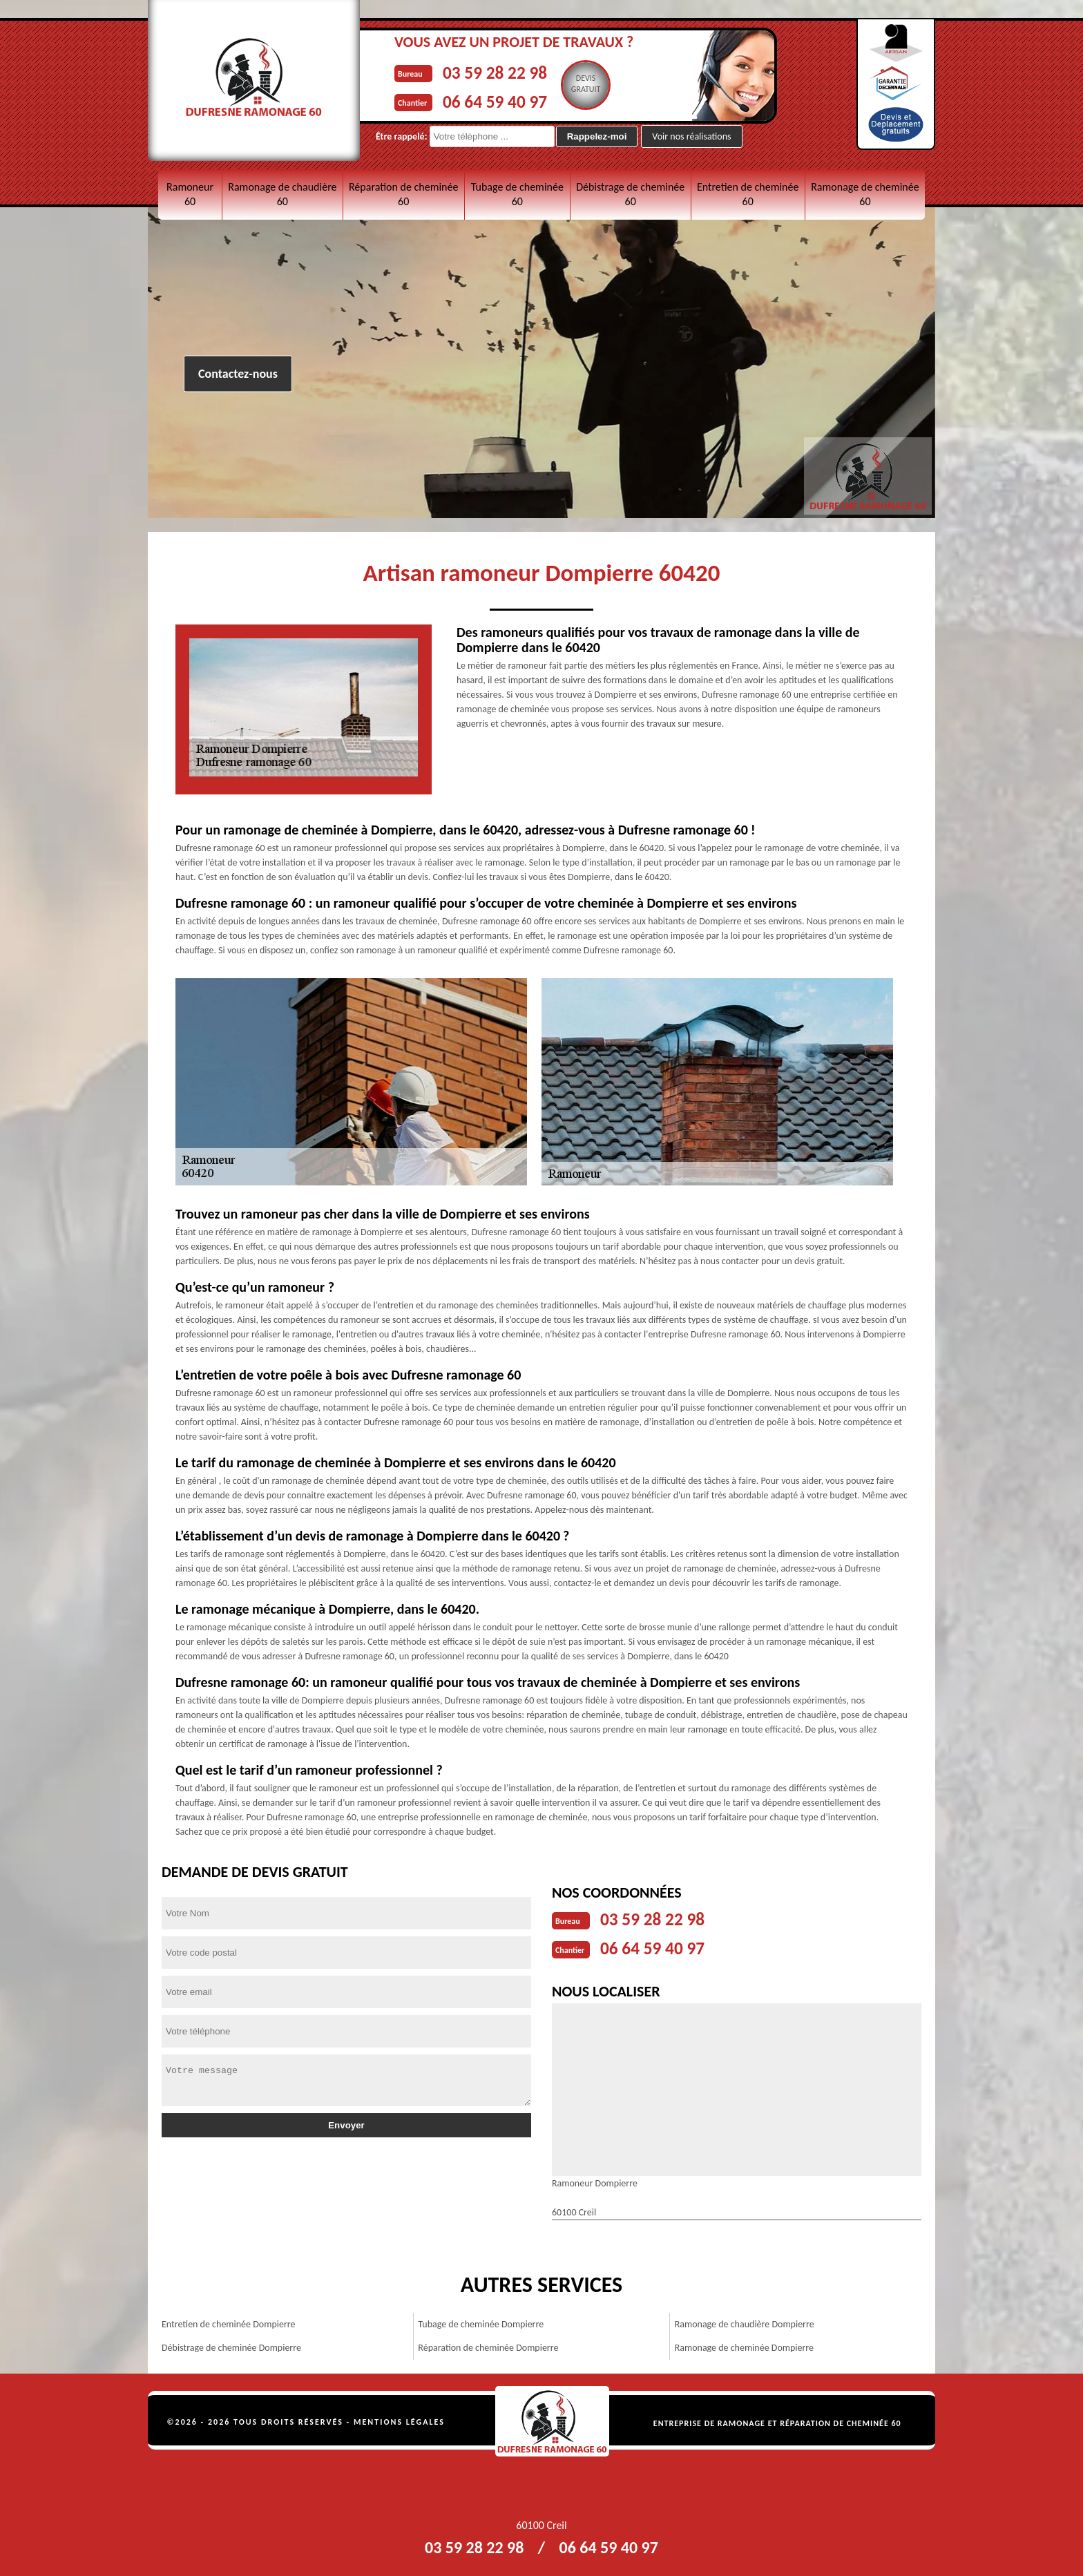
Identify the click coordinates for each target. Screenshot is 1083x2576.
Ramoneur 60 (189, 194)
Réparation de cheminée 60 (403, 194)
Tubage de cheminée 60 (517, 194)
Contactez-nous (238, 373)
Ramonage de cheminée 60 (865, 194)
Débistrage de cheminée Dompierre (231, 2345)
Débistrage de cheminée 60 (630, 194)
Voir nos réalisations (691, 136)
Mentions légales (399, 2419)
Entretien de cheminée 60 (747, 194)
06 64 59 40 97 (504, 99)
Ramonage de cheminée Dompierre (744, 2345)
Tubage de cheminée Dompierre (481, 2321)
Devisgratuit (605, 83)
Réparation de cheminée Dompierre (488, 2345)
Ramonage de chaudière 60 (282, 194)
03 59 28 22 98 (504, 71)
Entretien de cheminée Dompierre (228, 2321)
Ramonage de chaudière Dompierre (744, 2321)
